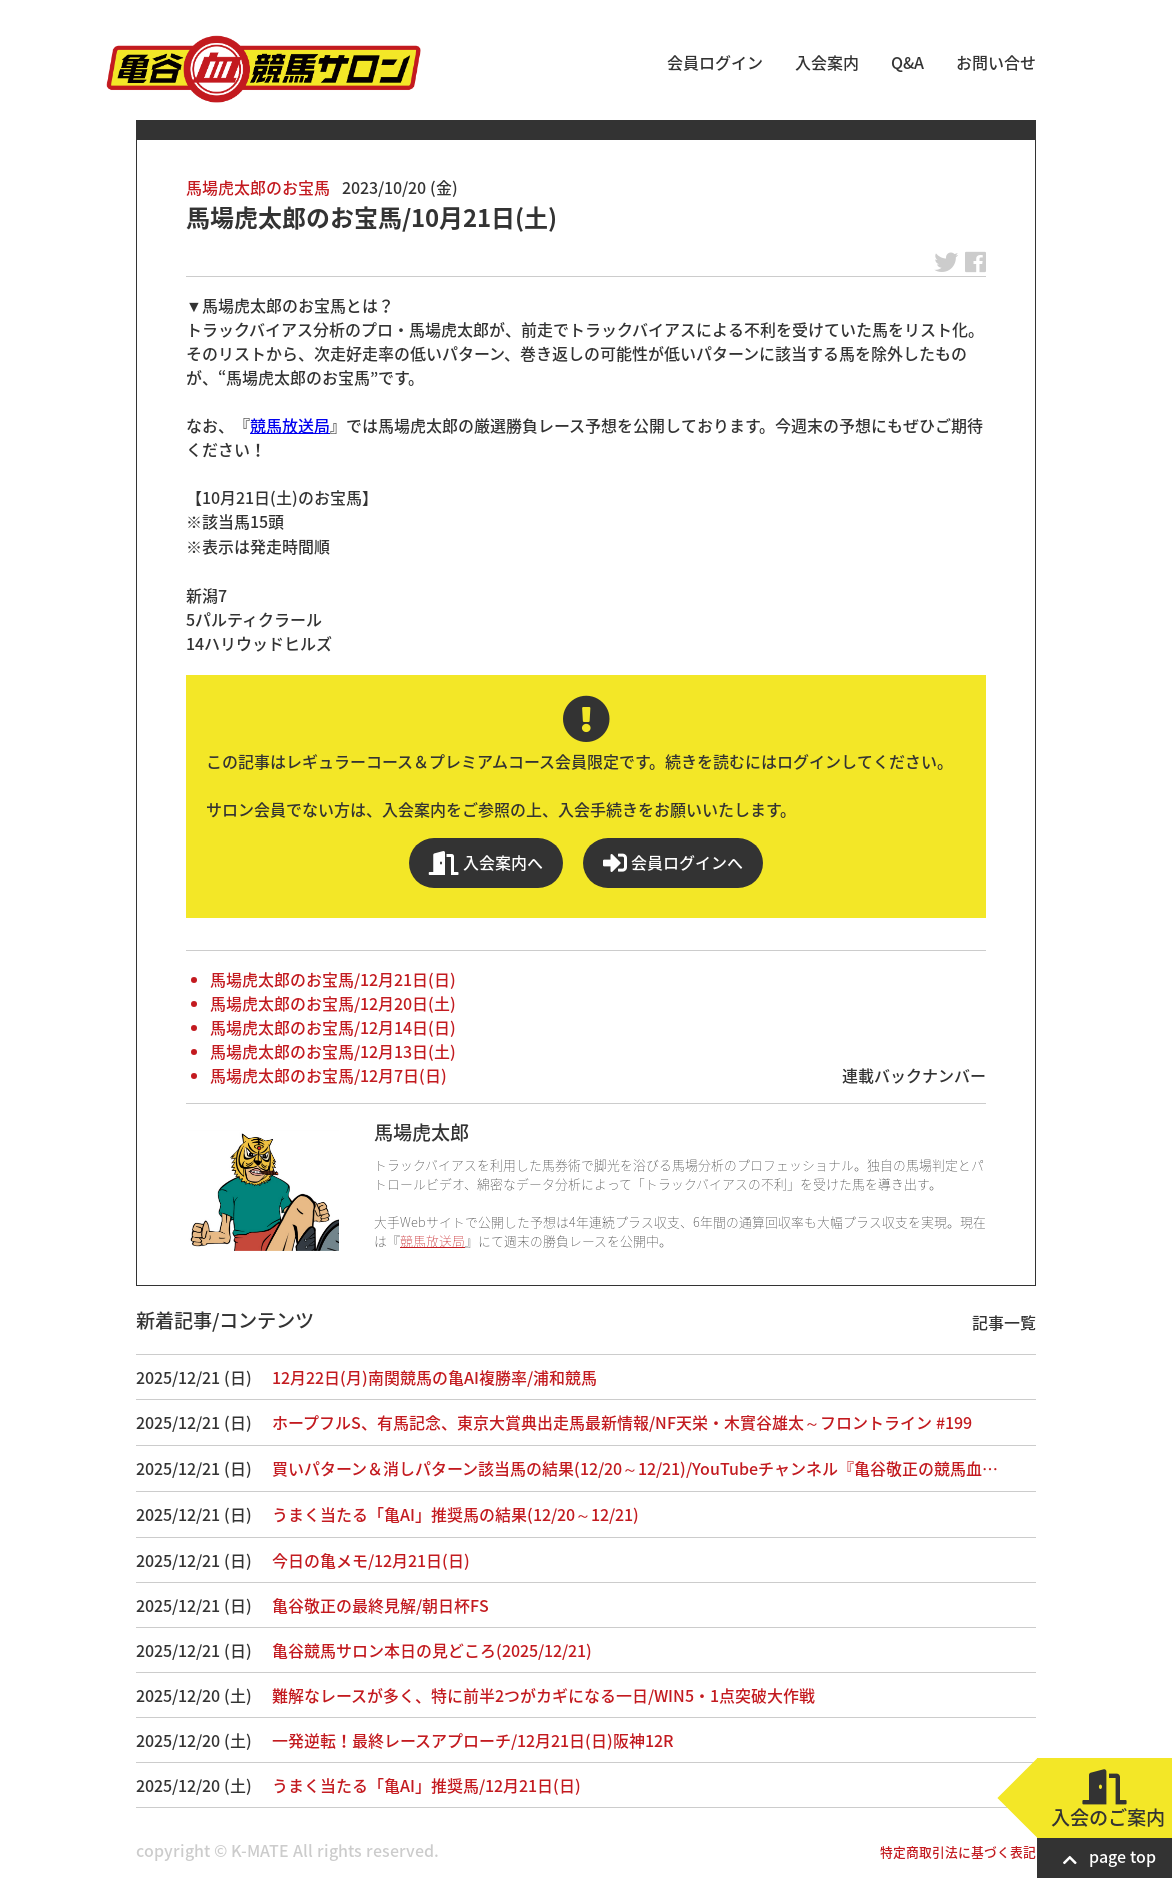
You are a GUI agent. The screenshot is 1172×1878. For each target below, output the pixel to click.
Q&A (907, 62)
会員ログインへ (673, 862)
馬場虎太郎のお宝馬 (258, 187)
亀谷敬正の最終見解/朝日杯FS (380, 1605)
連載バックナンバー (914, 1075)
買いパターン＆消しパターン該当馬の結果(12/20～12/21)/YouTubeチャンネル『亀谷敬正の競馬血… (635, 1468)
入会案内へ (486, 862)
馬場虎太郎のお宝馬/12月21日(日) (333, 979)
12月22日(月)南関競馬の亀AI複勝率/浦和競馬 (434, 1377)
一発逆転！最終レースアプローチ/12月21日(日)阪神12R (472, 1740)
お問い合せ (996, 62)
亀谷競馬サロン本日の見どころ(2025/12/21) (432, 1650)
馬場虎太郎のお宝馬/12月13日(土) (333, 1051)
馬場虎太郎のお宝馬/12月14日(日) (333, 1027)
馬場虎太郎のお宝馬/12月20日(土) (333, 1003)
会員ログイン (715, 62)
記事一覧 (1004, 1322)
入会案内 (827, 62)
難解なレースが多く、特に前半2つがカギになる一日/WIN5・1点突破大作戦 (543, 1695)
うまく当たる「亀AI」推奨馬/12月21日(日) (426, 1785)
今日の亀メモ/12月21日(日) (371, 1560)
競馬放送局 (290, 425)
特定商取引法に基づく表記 (958, 1851)
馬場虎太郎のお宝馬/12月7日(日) (328, 1075)
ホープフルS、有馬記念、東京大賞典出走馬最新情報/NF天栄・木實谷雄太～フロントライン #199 (622, 1422)
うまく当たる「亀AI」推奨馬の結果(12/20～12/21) (455, 1514)
